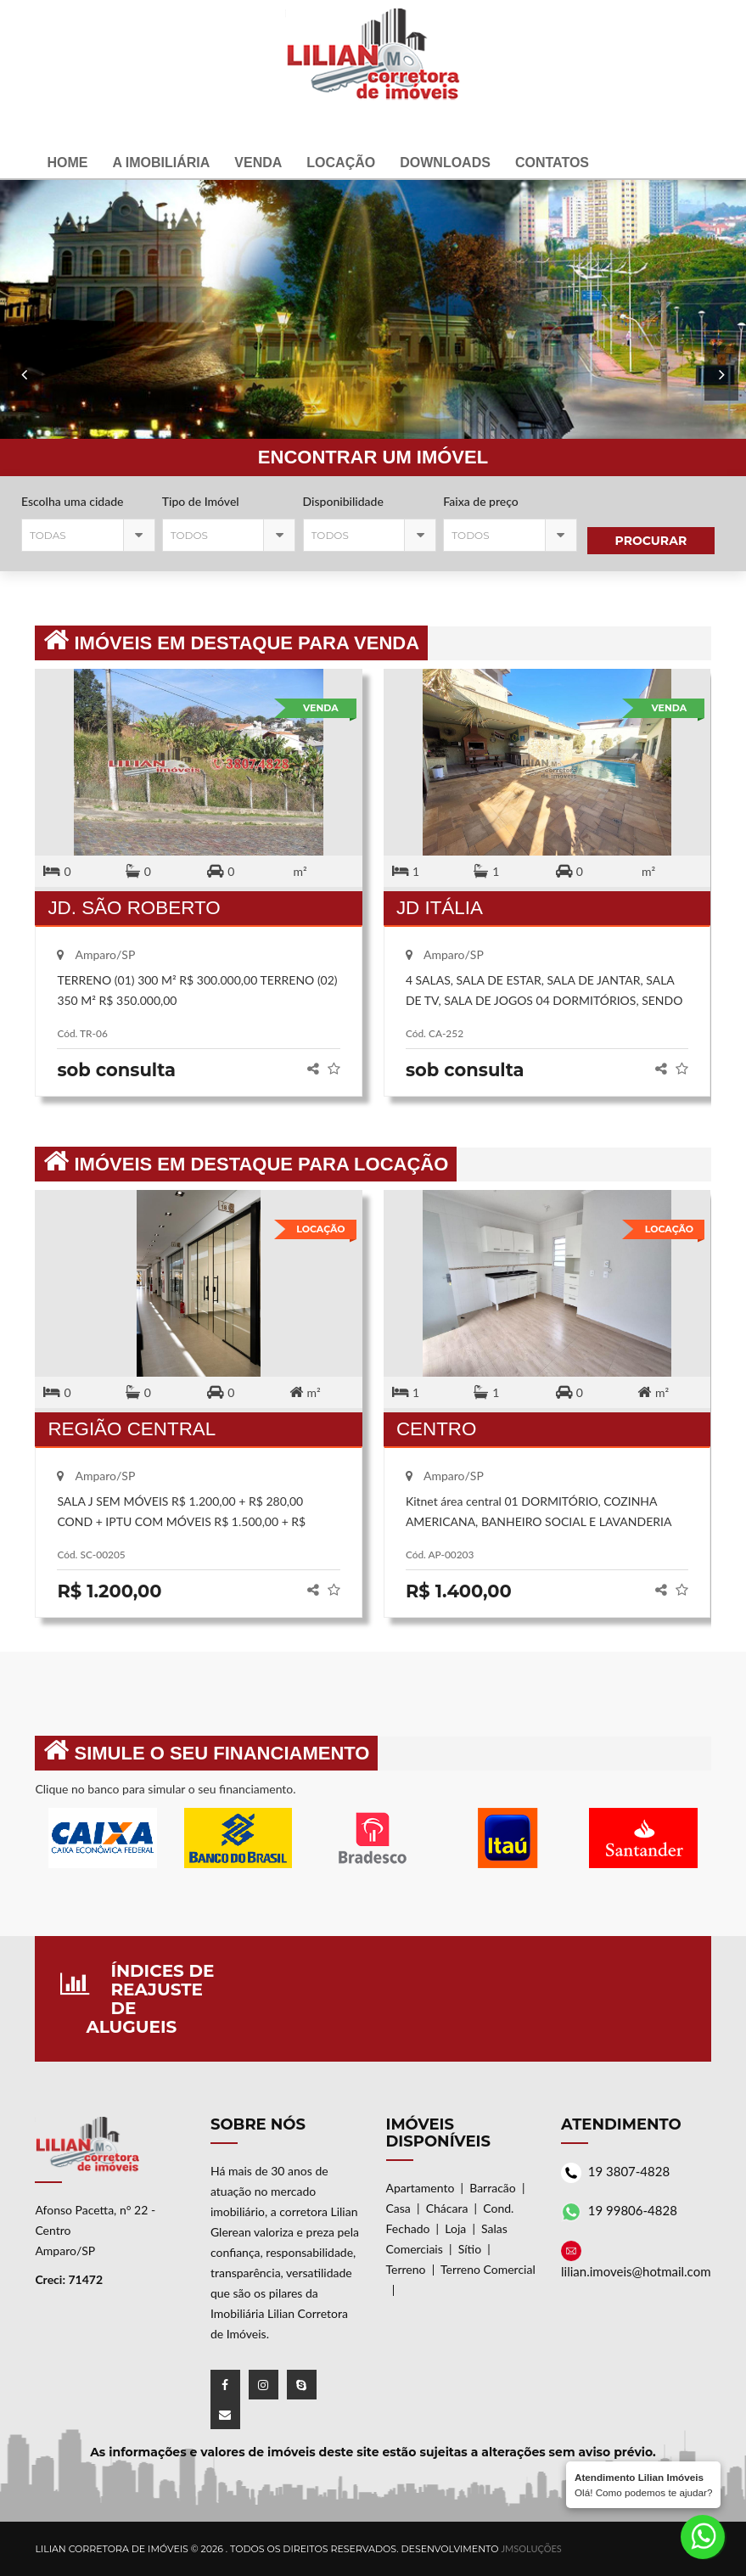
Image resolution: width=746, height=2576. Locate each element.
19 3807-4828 (629, 2171)
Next (24, 399)
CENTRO (436, 1429)
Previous (721, 399)
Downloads (445, 162)
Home (67, 162)
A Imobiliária (161, 162)
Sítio (469, 2249)
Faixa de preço (480, 501)
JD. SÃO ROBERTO (134, 907)
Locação (340, 162)
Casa (398, 2208)
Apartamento (420, 2187)
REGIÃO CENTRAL (132, 1429)
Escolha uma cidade (72, 501)
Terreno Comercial (488, 2269)
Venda (258, 162)
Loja (455, 2228)
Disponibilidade (343, 501)
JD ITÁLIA (439, 907)
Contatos (552, 162)
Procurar (651, 540)
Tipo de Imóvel (200, 501)
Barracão (492, 2187)
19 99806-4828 (632, 2210)
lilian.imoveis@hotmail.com (635, 2271)
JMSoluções (531, 2548)
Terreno (406, 2269)
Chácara (447, 2208)
